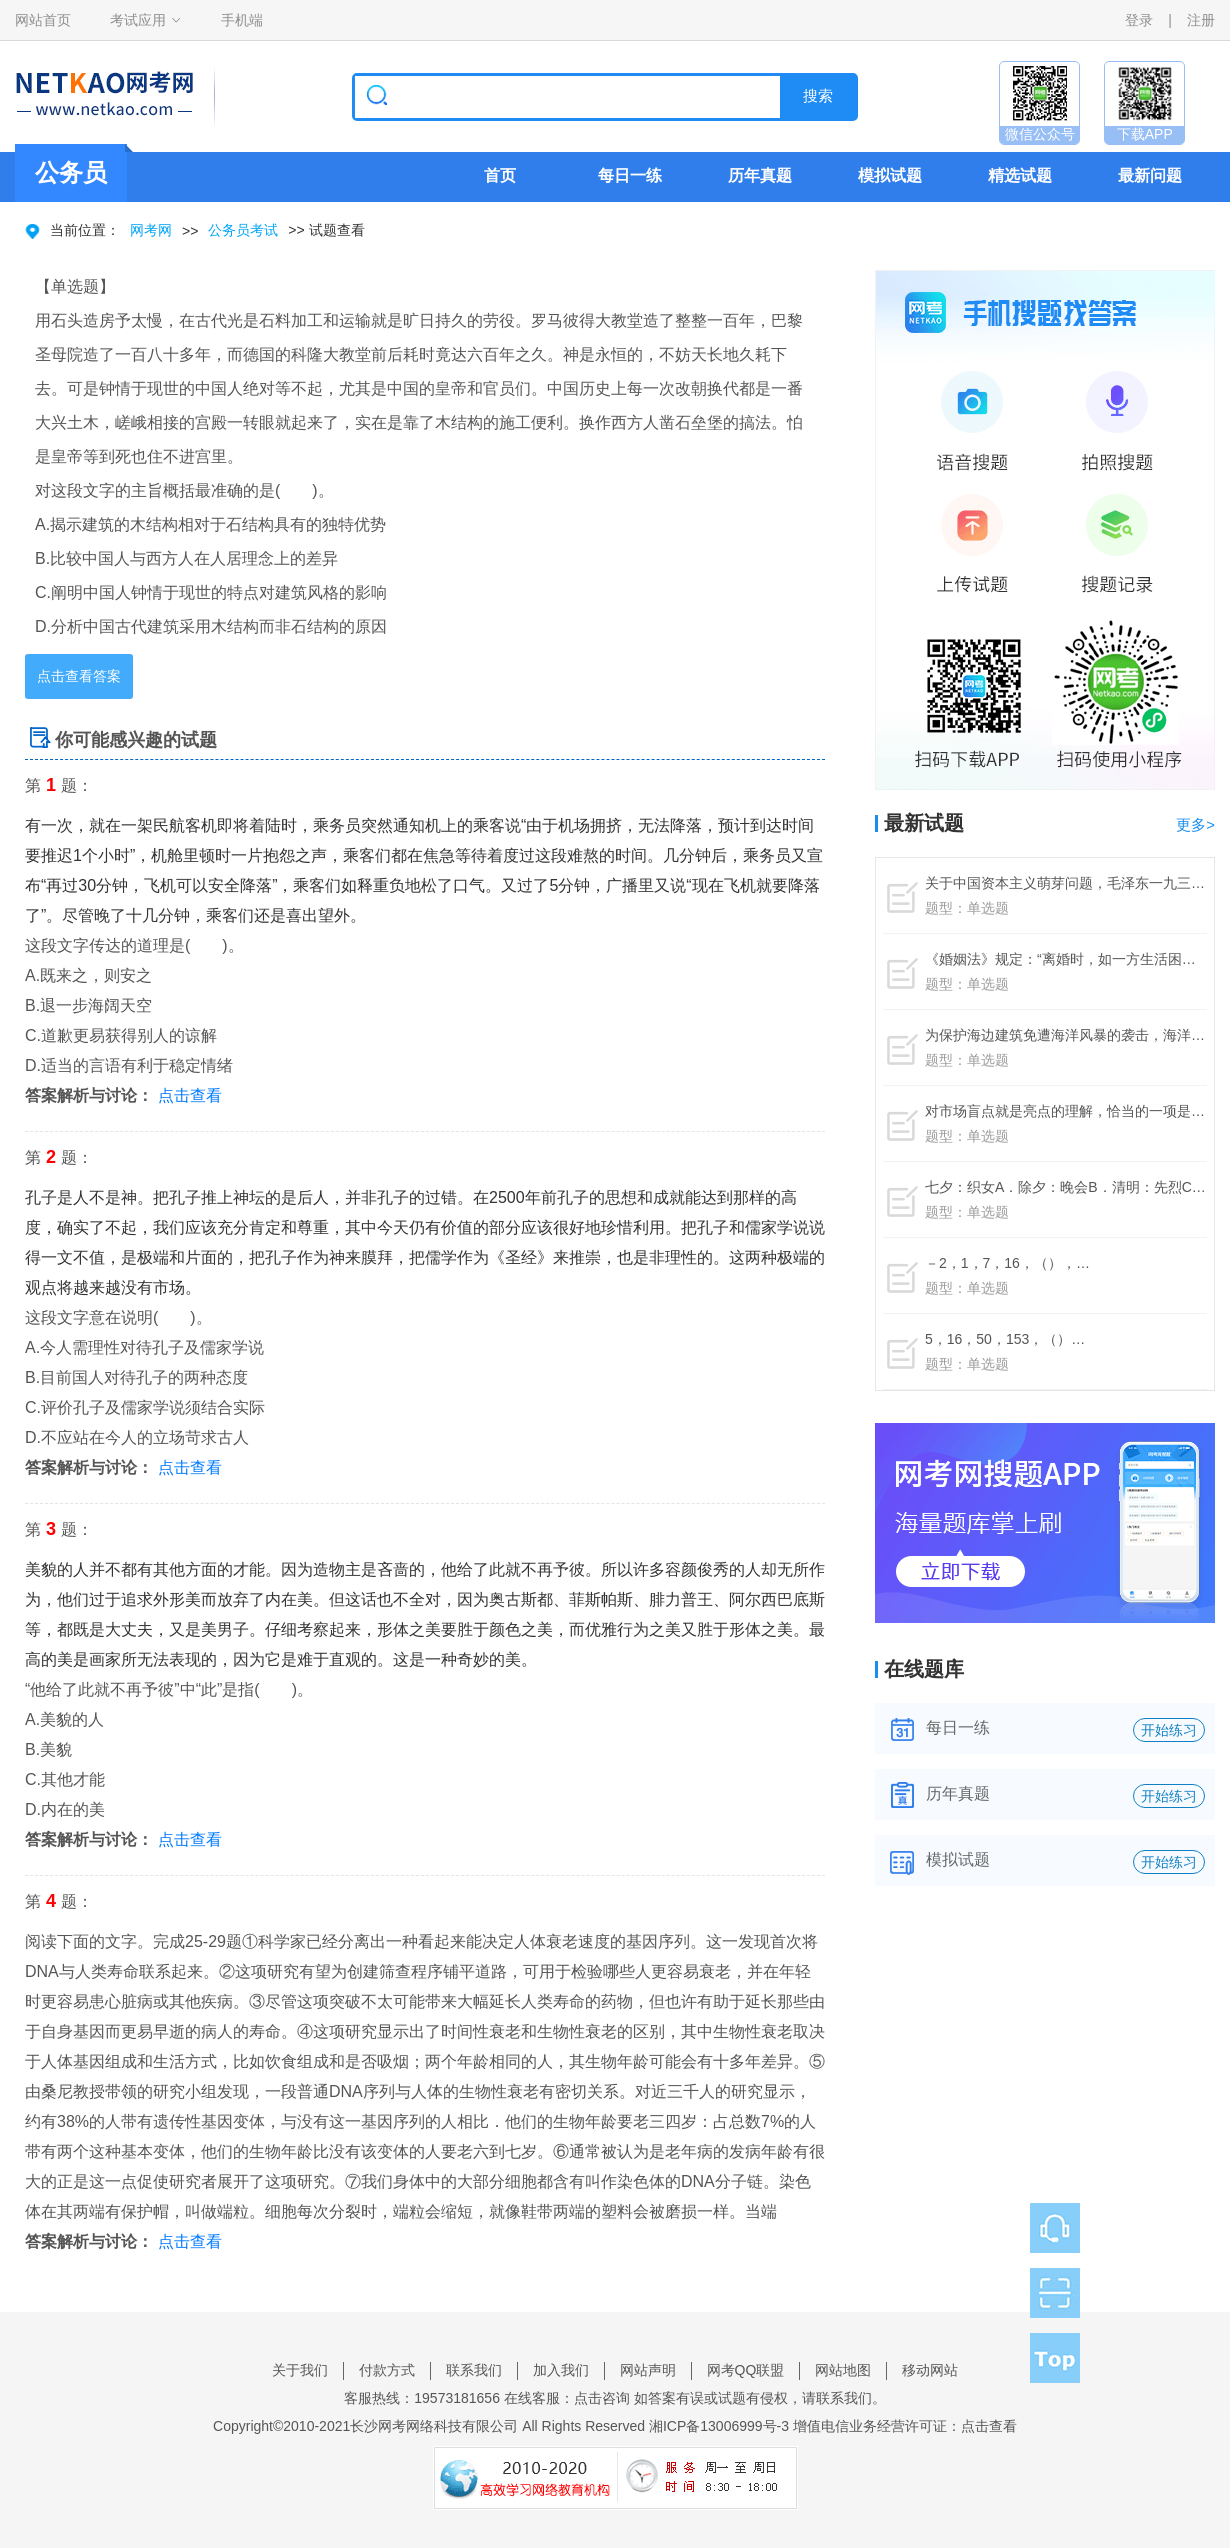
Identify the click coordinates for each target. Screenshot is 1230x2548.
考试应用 (138, 20)
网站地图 (843, 2370)
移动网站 (930, 2370)
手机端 (242, 20)
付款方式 (387, 2370)
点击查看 (190, 1095)
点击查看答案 (79, 676)
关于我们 (300, 2370)
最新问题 (1150, 175)
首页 (500, 175)
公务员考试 (243, 230)
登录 (1139, 20)
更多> (1195, 824)
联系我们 (474, 2370)
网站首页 (43, 20)
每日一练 (630, 175)
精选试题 (1020, 175)
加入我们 (561, 2370)
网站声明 (648, 2370)
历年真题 (760, 175)
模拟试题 (890, 175)
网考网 (151, 230)
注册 (1201, 20)
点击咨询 (602, 2398)
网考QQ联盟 (746, 2370)
